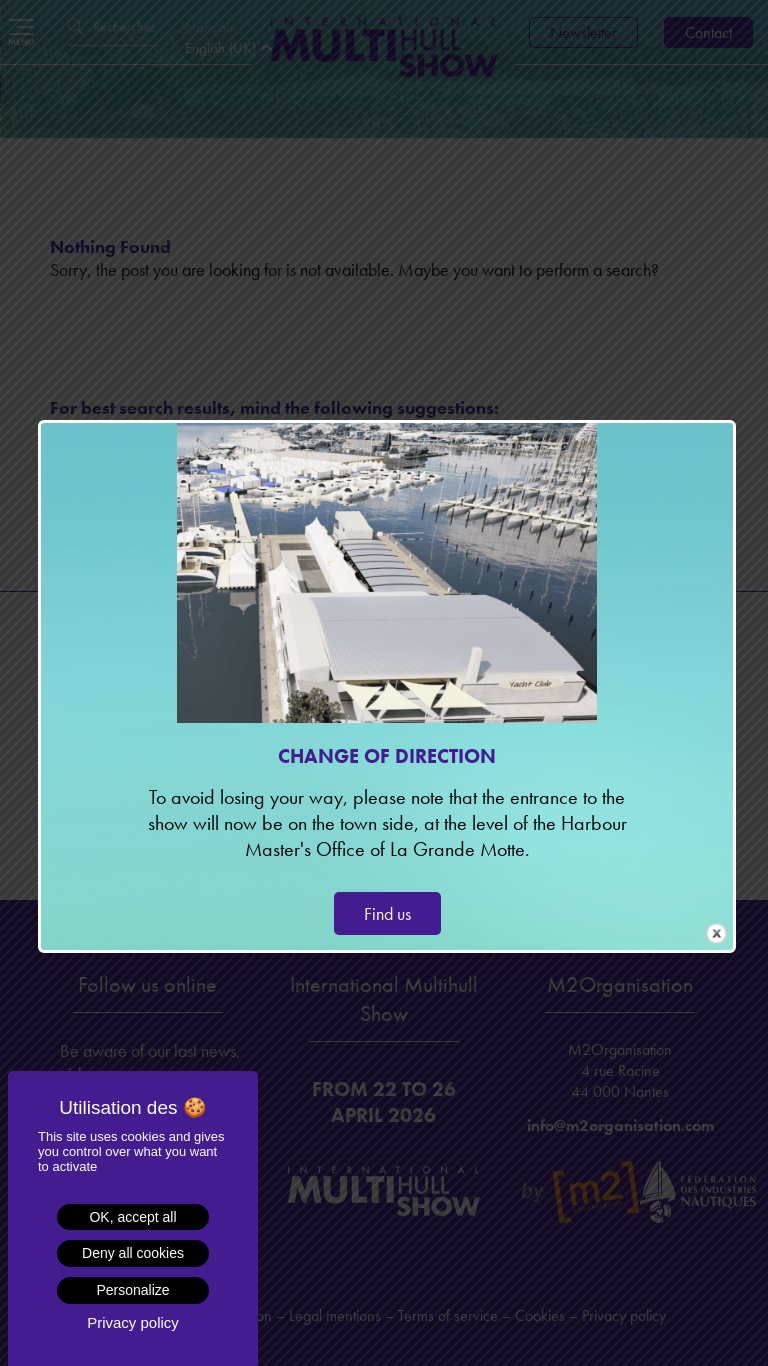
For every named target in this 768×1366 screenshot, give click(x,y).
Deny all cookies (133, 1253)
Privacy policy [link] (133, 1322)
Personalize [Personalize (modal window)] (132, 1290)
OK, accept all (132, 1217)
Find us (387, 913)
